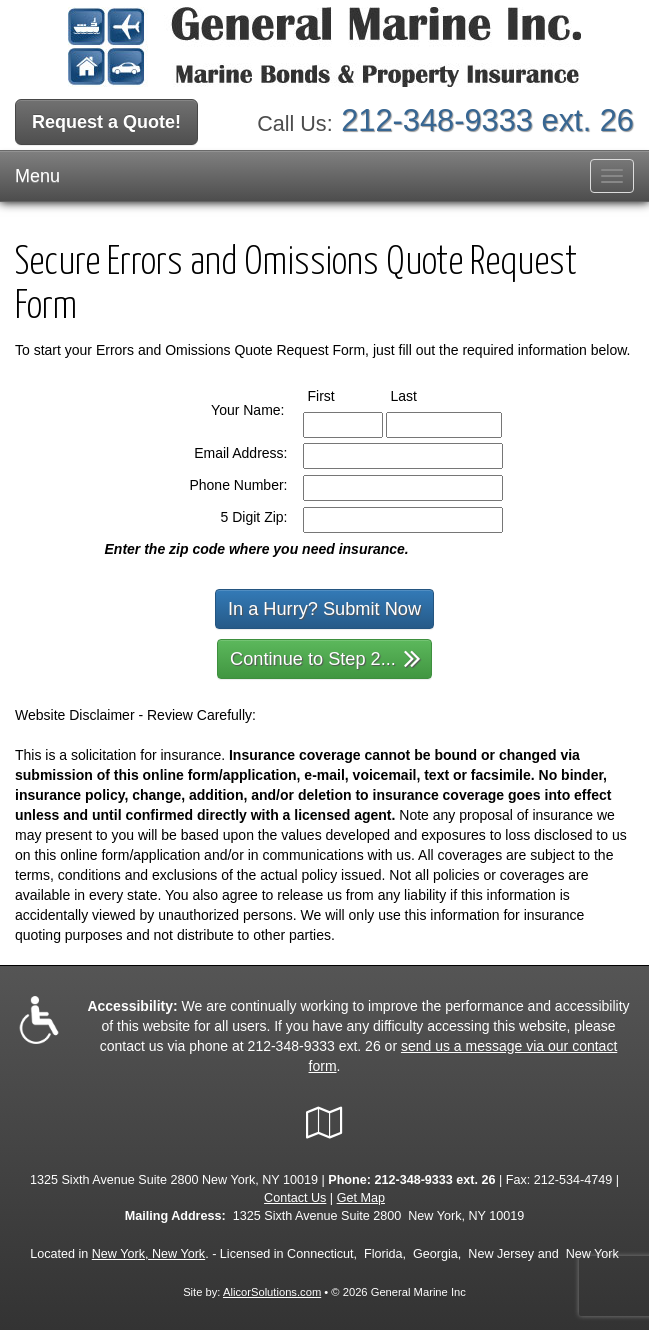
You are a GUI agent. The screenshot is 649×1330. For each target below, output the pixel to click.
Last (422, 395)
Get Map (361, 1198)
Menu (37, 176)
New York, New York (148, 1254)
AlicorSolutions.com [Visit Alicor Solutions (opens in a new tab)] (272, 1292)
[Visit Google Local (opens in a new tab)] (324, 1123)
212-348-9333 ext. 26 (487, 120)
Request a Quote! (106, 122)
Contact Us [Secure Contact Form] (295, 1198)
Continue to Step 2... (325, 657)
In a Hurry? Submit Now (324, 609)
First (340, 395)
